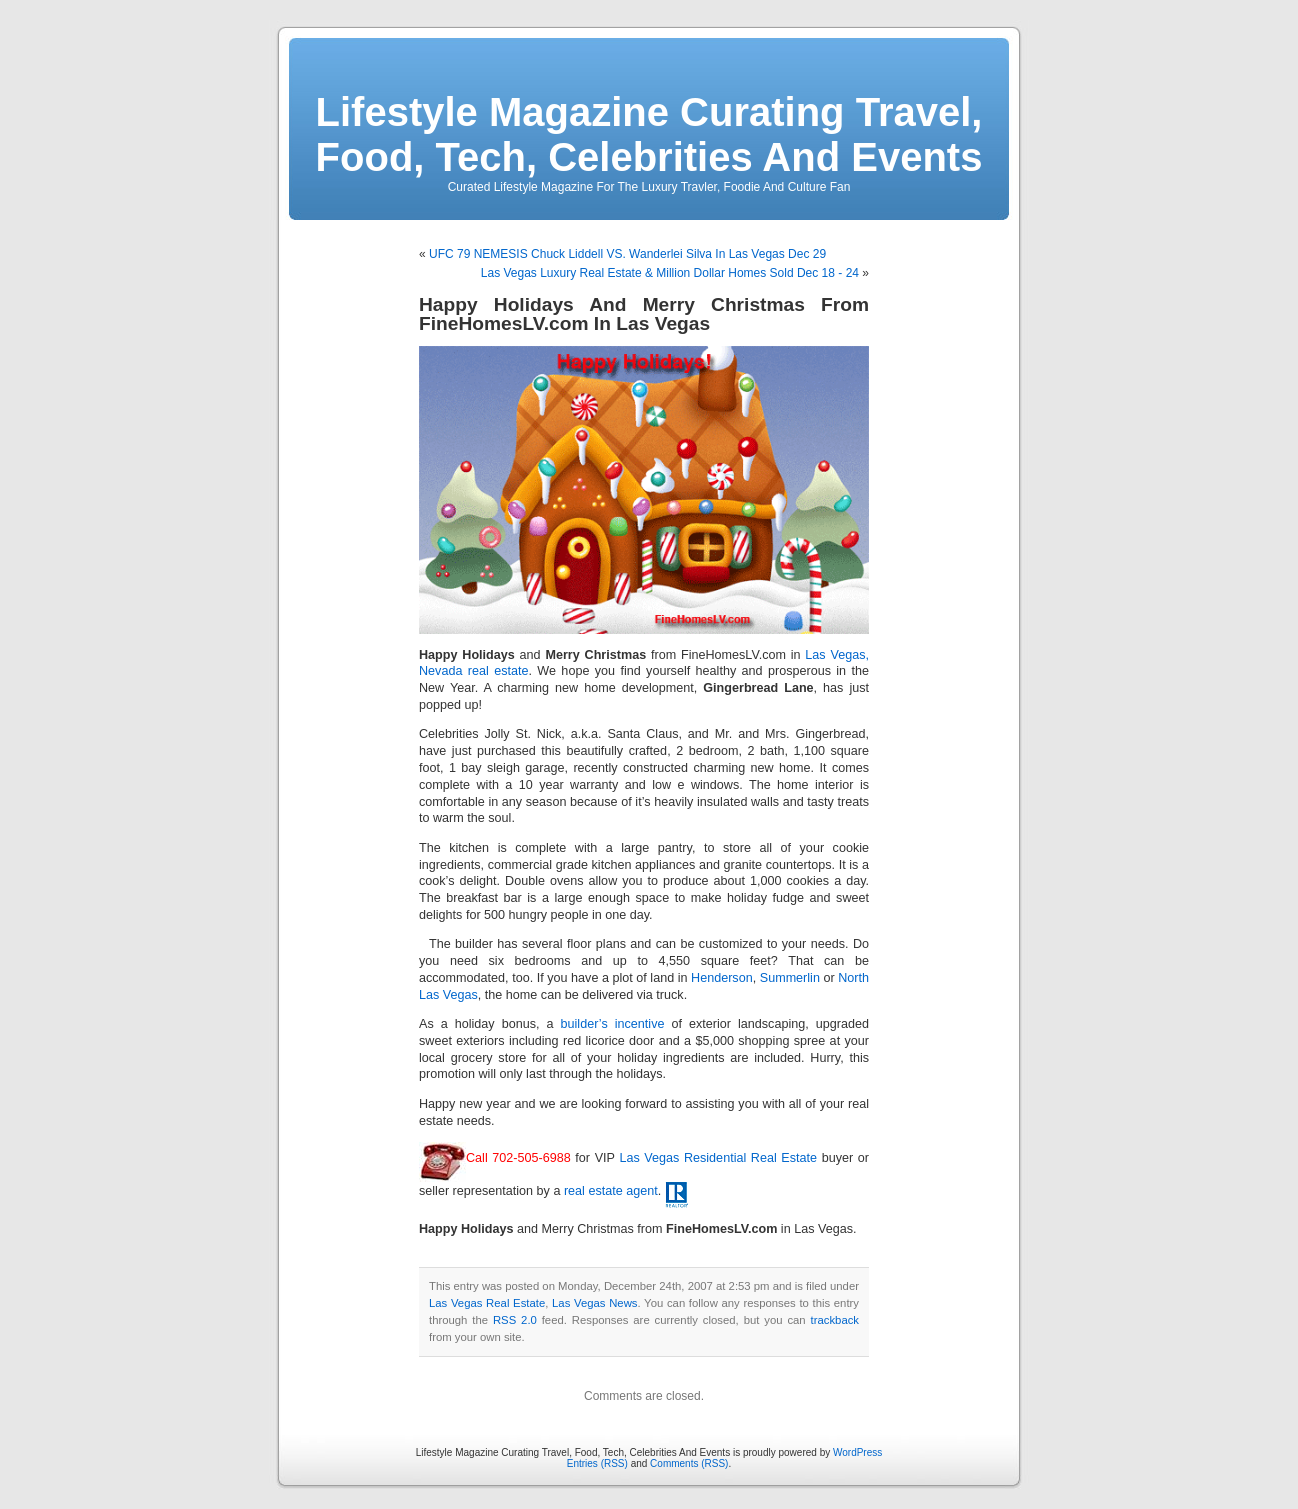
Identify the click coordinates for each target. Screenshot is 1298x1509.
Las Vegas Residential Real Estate (718, 1158)
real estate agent (611, 1191)
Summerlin (790, 978)
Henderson (722, 978)
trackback (835, 1320)
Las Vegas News (594, 1303)
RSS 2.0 (515, 1320)
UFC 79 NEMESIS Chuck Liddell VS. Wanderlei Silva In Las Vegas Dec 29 (627, 254)
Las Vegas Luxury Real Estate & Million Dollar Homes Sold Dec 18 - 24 (670, 273)
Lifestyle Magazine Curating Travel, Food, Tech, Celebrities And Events (649, 134)
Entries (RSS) (597, 1463)
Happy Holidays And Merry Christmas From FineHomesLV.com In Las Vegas (644, 314)
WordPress (857, 1452)
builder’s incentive (613, 1024)
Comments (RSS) (689, 1463)
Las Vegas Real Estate (487, 1303)
